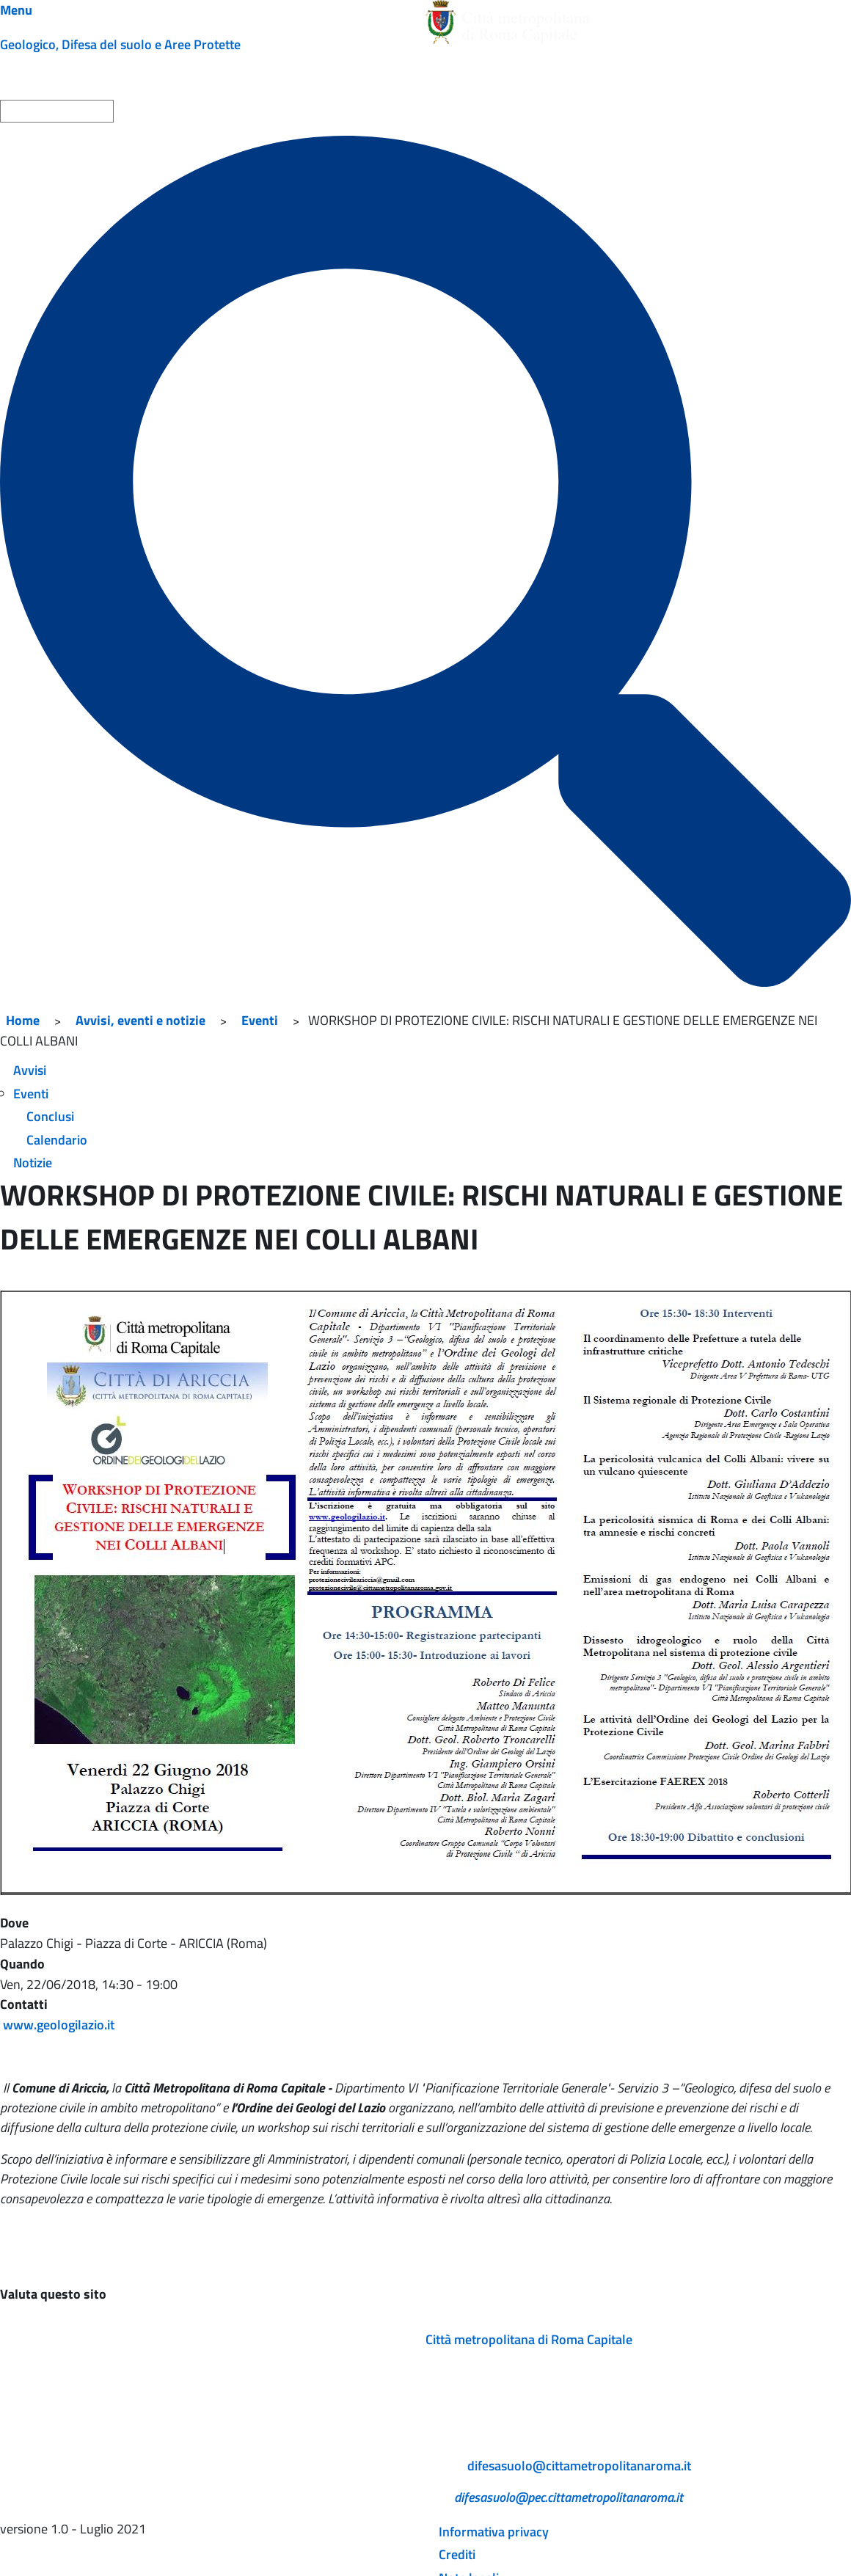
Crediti (457, 2554)
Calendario (56, 1140)
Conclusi (50, 1116)
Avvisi (29, 1070)
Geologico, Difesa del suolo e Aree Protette (120, 44)
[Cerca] (425, 561)
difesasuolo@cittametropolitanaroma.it (579, 2465)
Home (23, 1020)
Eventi (259, 1020)
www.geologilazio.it (58, 2025)
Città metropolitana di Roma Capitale (529, 2339)
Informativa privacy (494, 2532)
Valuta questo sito (53, 2294)
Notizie (32, 1162)
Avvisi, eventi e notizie (140, 1020)
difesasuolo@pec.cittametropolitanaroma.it (568, 2497)
